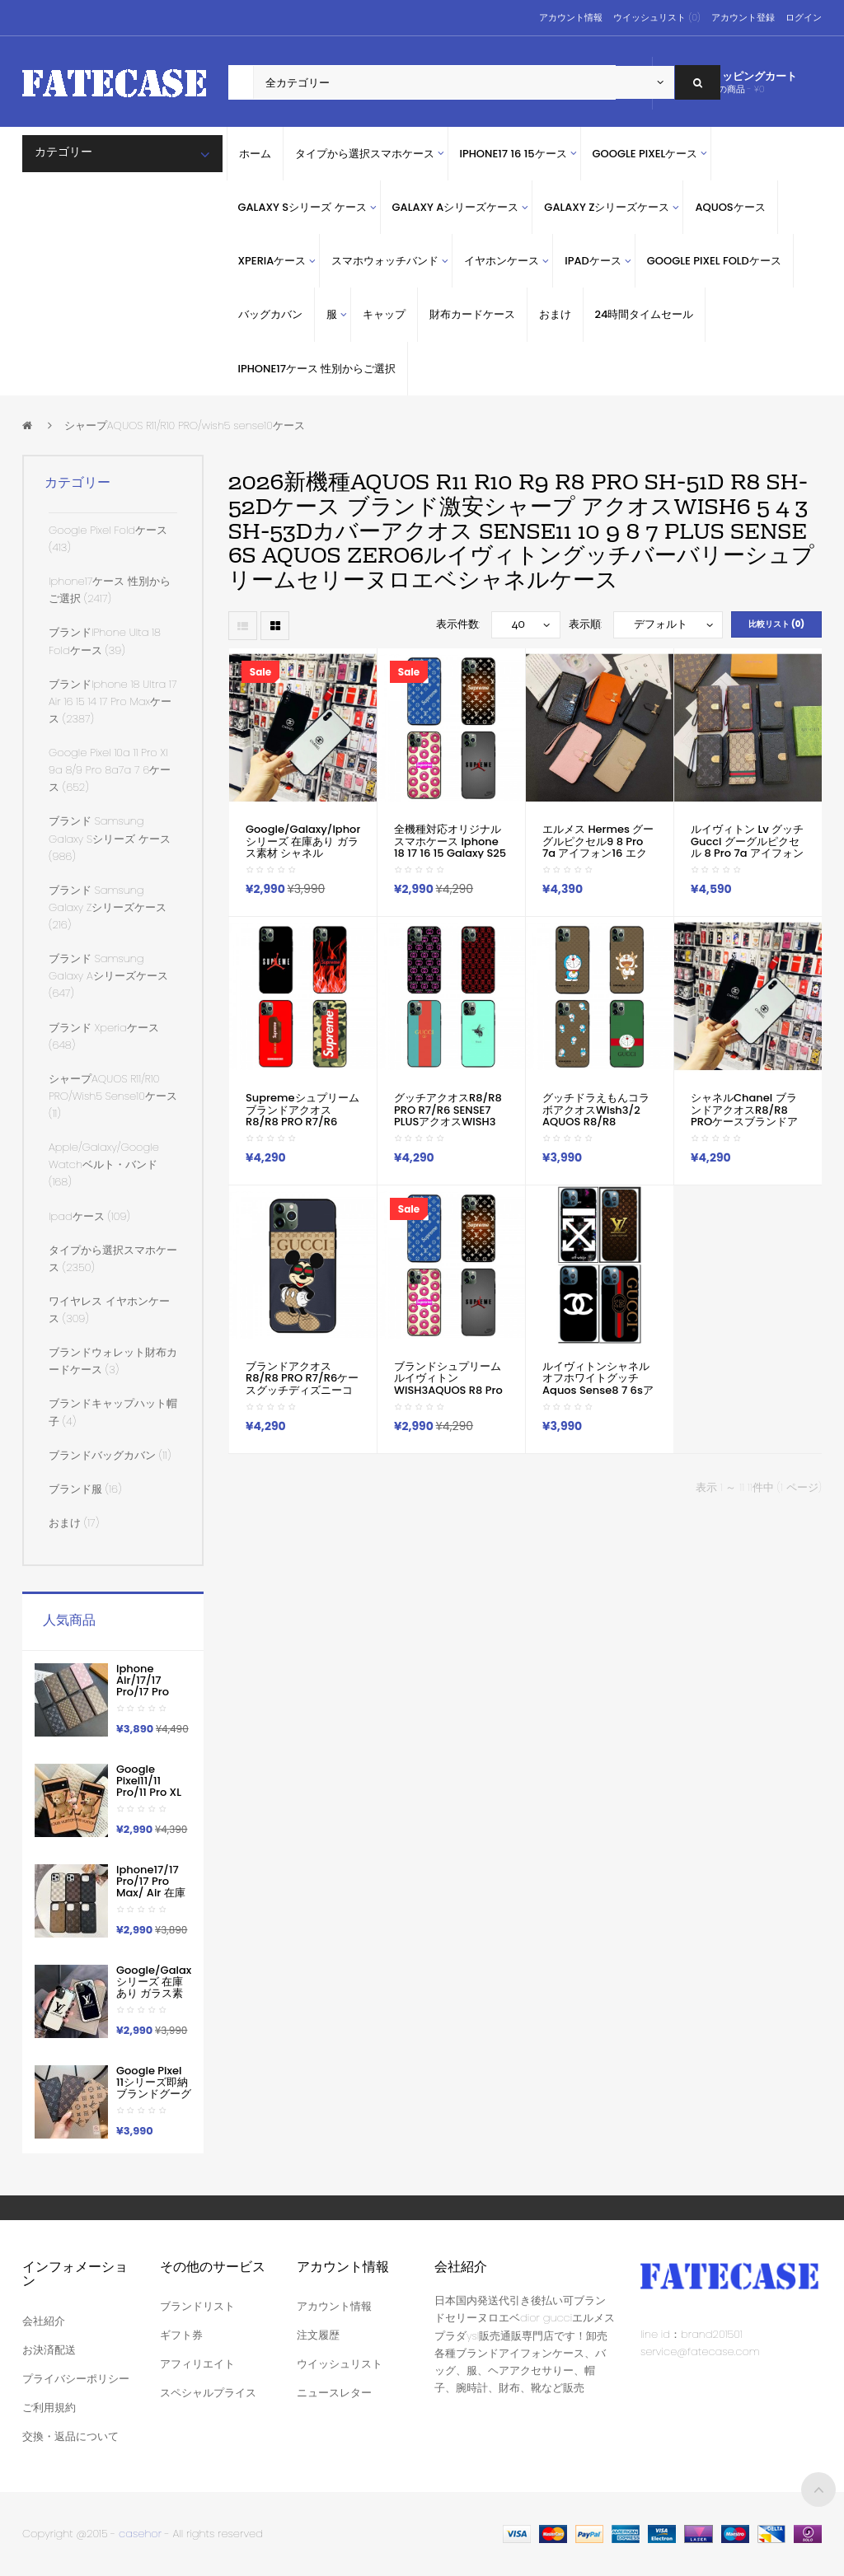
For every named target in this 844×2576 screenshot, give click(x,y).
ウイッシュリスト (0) (656, 17)
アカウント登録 (743, 17)
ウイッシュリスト (339, 2364)
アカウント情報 (571, 17)
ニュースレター (334, 2393)
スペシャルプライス (208, 2393)
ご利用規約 (49, 2407)
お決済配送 (49, 2350)
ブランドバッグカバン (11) (110, 1455)
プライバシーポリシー (75, 2379)
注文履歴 (318, 2335)
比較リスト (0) (776, 624)
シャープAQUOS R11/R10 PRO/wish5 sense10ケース (184, 425)
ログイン (803, 17)
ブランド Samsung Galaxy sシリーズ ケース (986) (110, 838)
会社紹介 (43, 2321)
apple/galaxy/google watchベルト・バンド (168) (104, 1164)
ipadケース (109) (89, 1216)
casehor (140, 2533)
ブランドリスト (197, 2306)
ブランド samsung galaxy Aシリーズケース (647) (108, 976)
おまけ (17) (74, 1523)
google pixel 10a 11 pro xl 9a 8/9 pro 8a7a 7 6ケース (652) (110, 770)
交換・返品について (70, 2436)
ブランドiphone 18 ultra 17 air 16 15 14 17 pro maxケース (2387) (113, 701)
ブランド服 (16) (85, 1489)
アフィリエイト (197, 2364)
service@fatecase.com (700, 2351)
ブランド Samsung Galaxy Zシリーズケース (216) (107, 907)
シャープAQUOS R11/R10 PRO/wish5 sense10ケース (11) (113, 1096)
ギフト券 (181, 2335)
